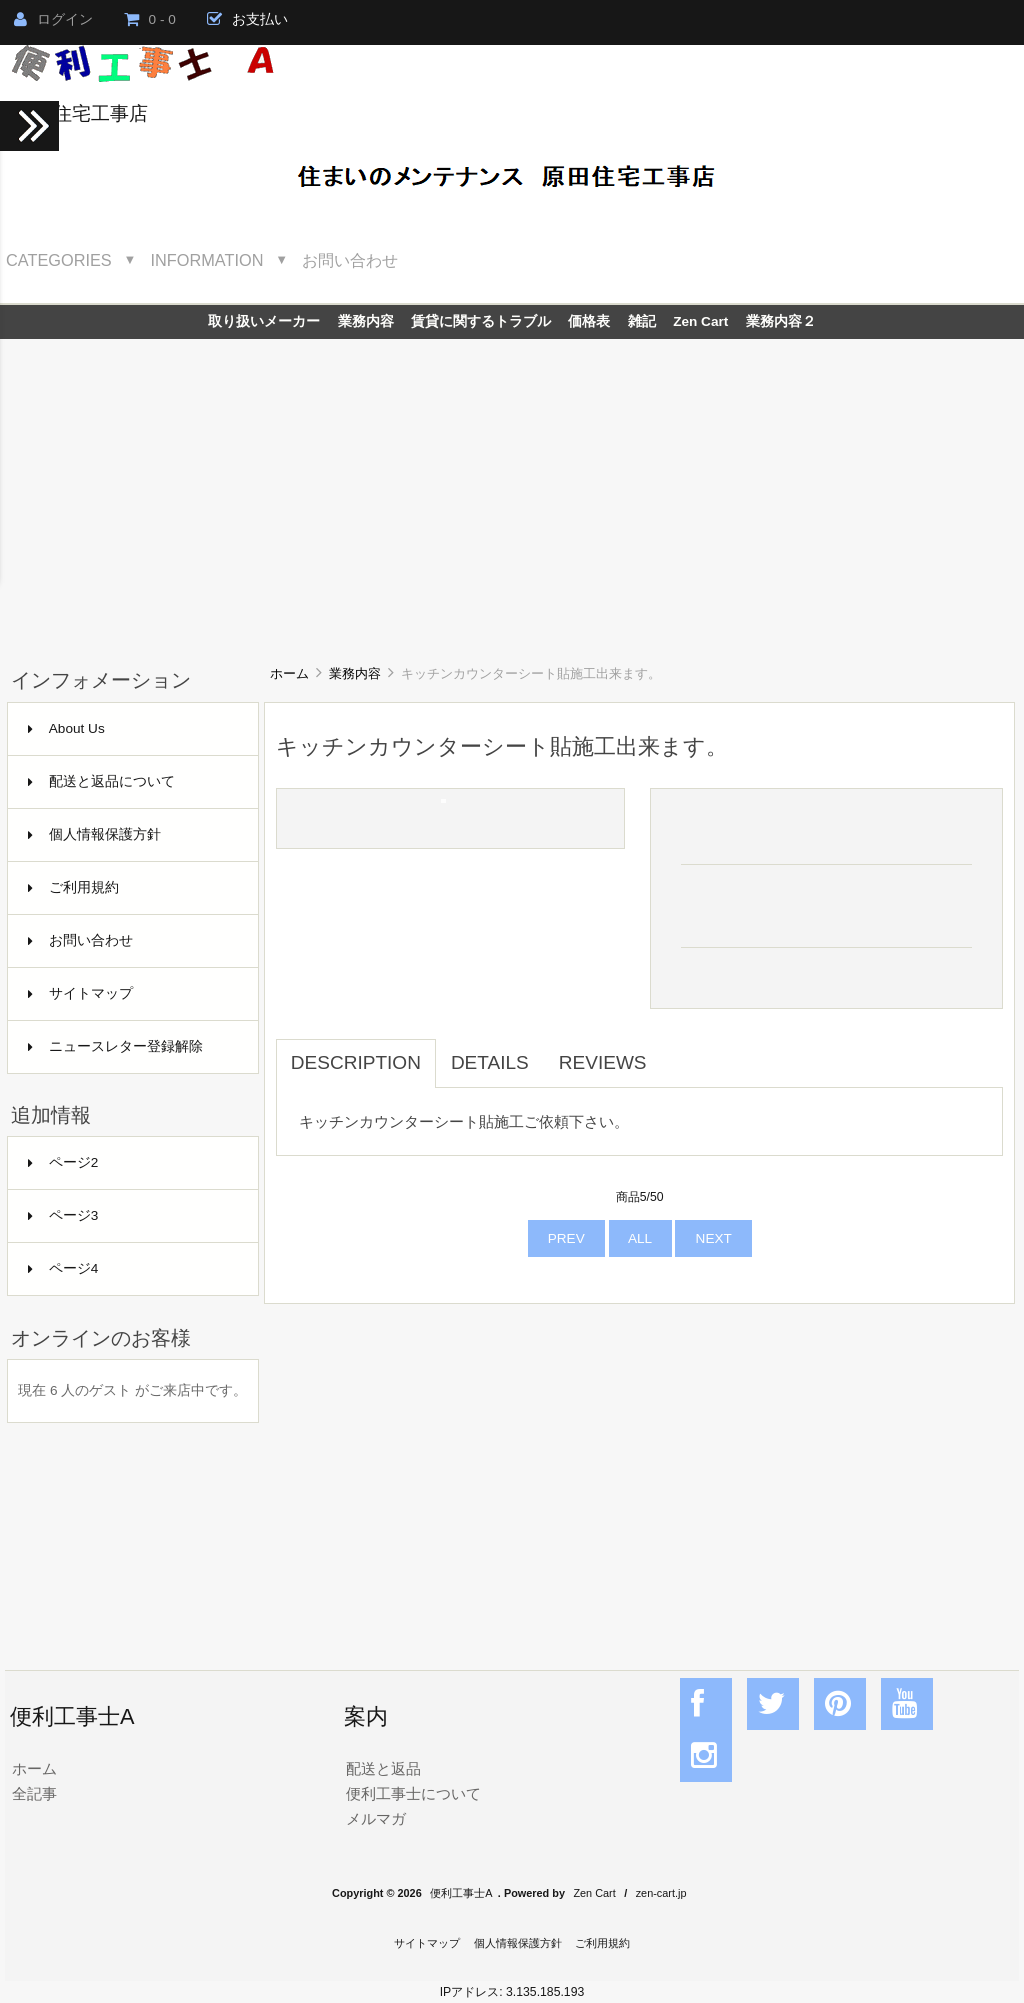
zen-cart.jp (661, 1893)
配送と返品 (383, 1768)
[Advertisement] (512, 489)
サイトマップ (80, 993)
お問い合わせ (350, 260)
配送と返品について (101, 781)
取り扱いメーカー (264, 321)
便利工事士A (461, 1893)
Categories (59, 260)
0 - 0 (150, 19)
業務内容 (355, 673)
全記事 (34, 1793)
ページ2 (63, 1162)
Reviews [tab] (603, 1062)
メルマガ (376, 1818)
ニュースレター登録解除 (115, 1046)
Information (207, 260)
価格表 (589, 321)
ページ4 (63, 1268)
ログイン (53, 19)
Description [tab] (356, 1062)
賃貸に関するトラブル (481, 321)
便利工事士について (413, 1793)
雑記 (642, 321)
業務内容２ (781, 321)
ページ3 (63, 1215)
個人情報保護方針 (94, 834)
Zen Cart (700, 321)
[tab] (677, 1052)
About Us (66, 728)
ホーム (289, 673)
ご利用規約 (73, 887)
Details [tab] (490, 1062)
